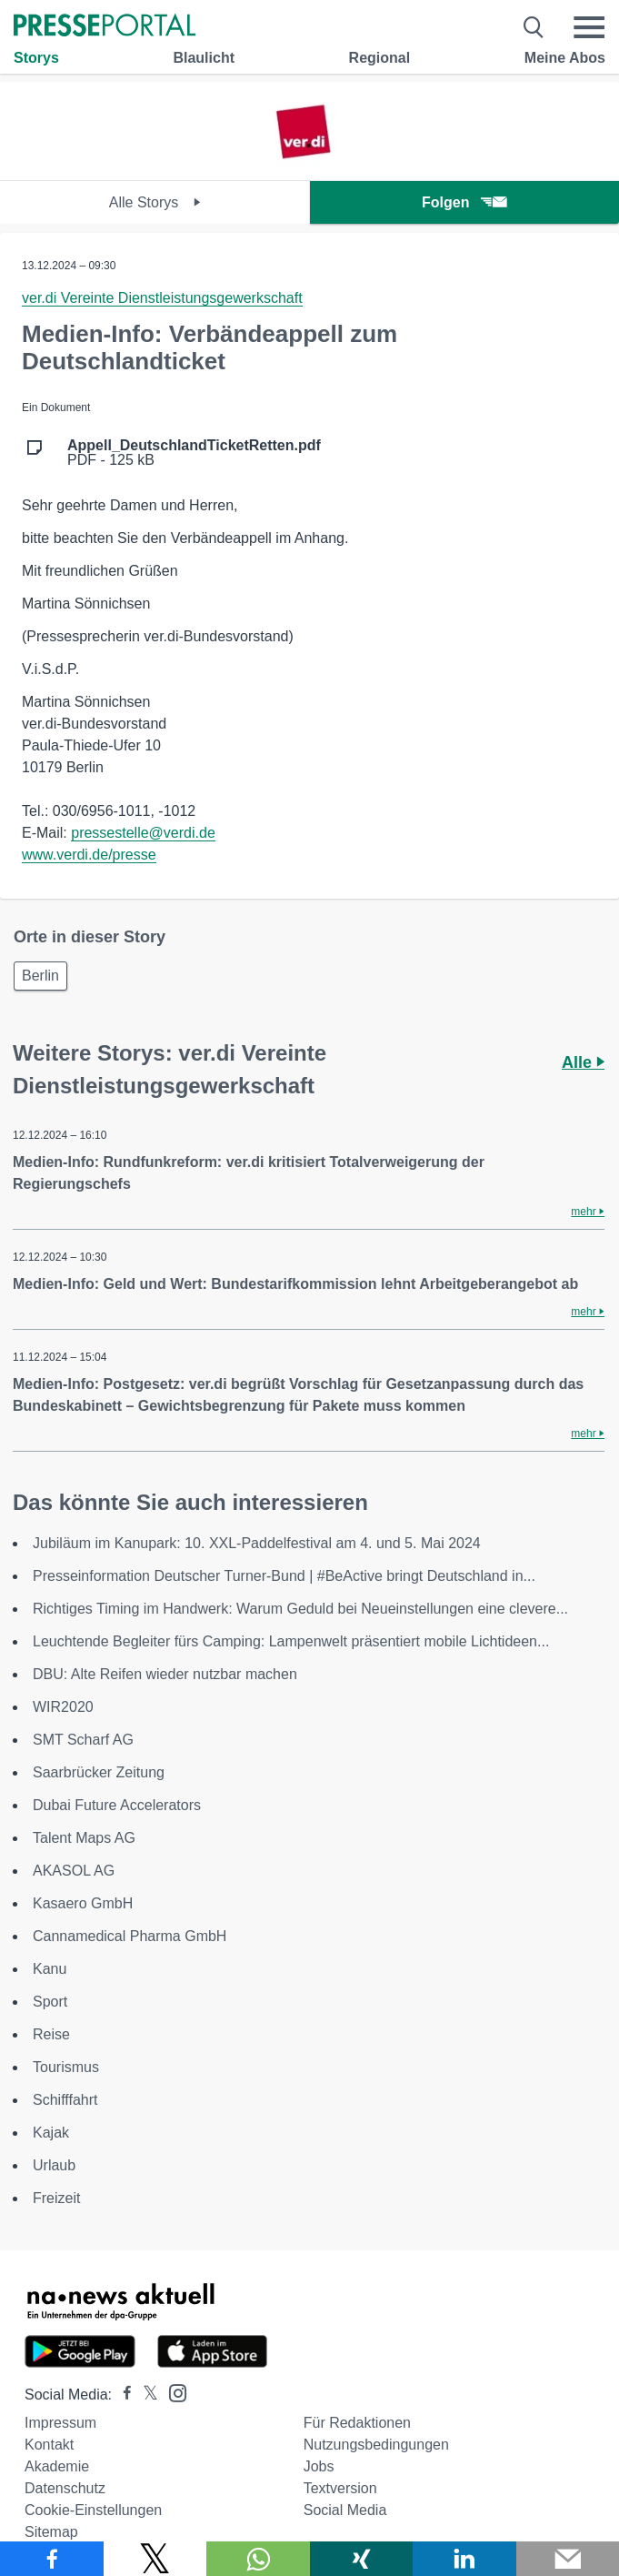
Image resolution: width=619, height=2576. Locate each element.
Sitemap (51, 2532)
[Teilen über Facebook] (52, 2558)
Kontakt (49, 2444)
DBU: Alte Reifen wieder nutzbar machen (165, 1674)
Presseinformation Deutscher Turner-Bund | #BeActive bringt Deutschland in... (284, 1576)
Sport (50, 2001)
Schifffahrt (65, 2100)
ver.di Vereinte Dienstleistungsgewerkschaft (162, 298)
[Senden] (568, 2558)
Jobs (319, 2466)
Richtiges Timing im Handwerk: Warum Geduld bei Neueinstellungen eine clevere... (300, 1608)
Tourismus (66, 2067)
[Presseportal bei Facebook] (122, 2394)
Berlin (40, 975)
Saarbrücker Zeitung (99, 1772)
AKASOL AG (74, 1870)
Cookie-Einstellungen (93, 2510)
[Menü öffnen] (589, 27)
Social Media (345, 2510)
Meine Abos (564, 57)
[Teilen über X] (155, 2558)
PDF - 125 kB (194, 453)
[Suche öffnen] (534, 27)
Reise (51, 2034)
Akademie (57, 2466)
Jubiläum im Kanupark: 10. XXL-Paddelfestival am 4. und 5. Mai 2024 (257, 1543)
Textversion (340, 2488)
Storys (36, 57)
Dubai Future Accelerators (117, 1805)
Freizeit (56, 2198)
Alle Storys (155, 202)
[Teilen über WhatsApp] (258, 2558)
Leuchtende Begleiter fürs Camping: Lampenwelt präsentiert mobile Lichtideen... (291, 1641)
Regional (380, 57)
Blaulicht (204, 57)
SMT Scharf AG (83, 1739)
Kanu (49, 1969)
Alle (583, 1062)
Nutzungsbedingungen (376, 2444)
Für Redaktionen (357, 2422)
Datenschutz (65, 2488)
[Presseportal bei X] (145, 2394)
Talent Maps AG (84, 1838)
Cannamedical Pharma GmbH (129, 1936)
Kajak (51, 2132)
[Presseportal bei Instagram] (172, 2392)
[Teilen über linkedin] (464, 2558)
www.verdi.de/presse (89, 854)
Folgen (464, 202)
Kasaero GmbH (83, 1903)
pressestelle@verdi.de (143, 832)
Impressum (60, 2422)
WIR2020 (63, 1707)
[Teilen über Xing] (362, 2558)
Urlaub (54, 2165)
